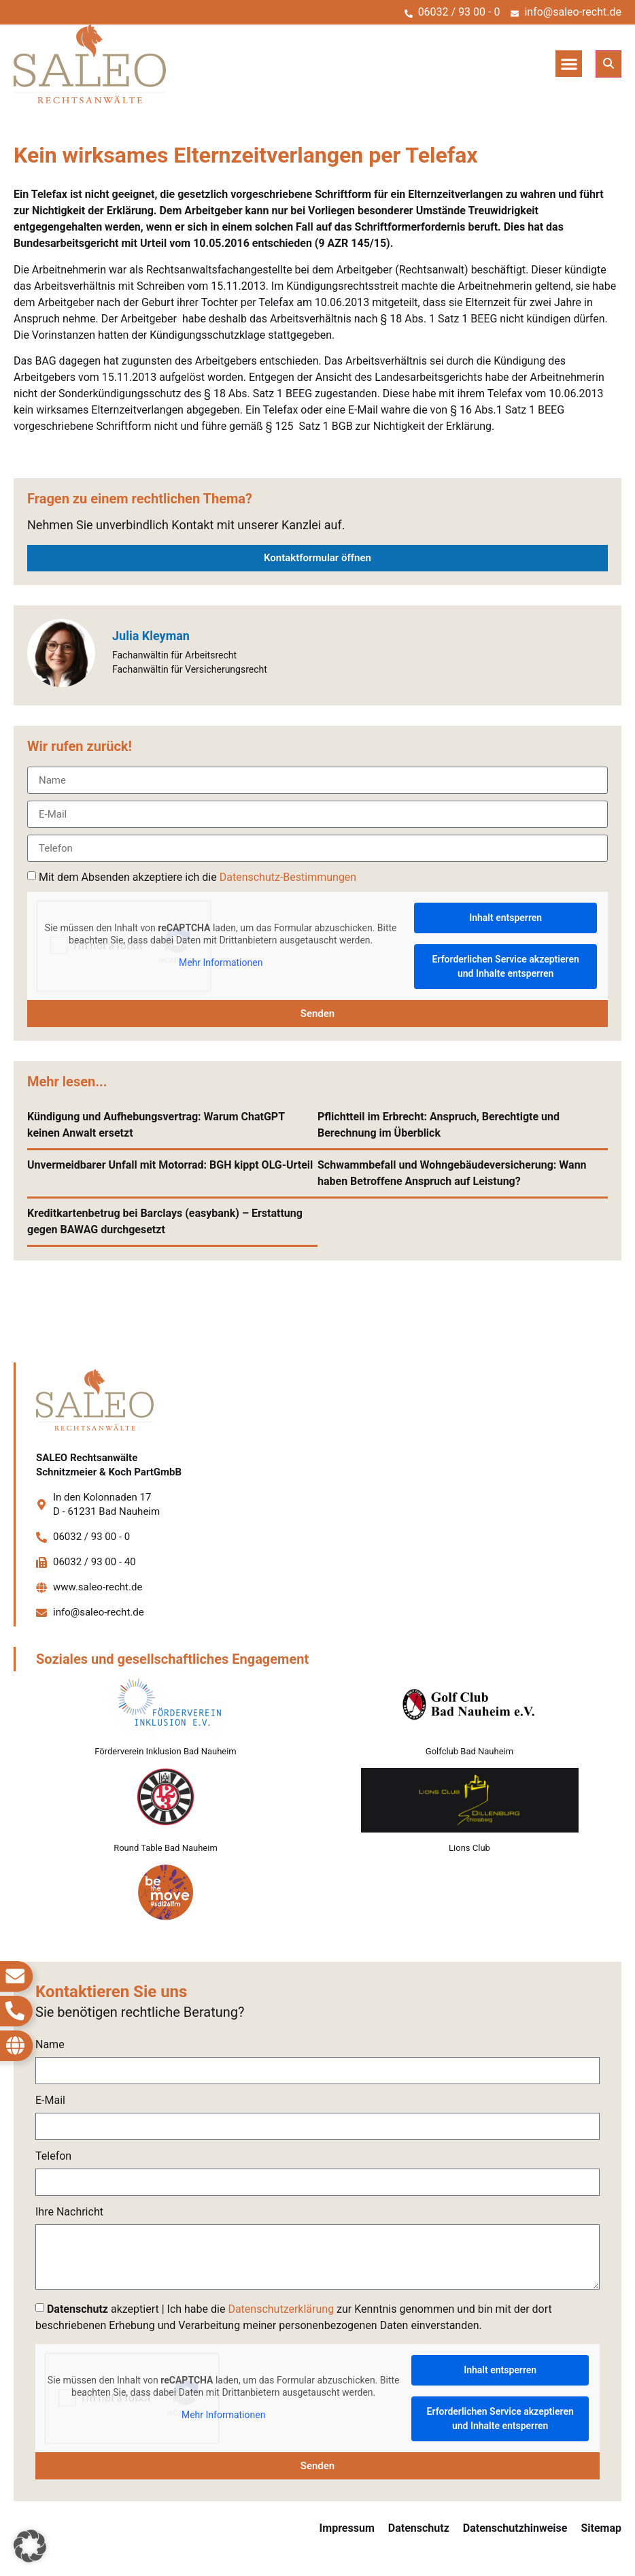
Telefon (53, 2156)
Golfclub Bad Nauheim (469, 1751)
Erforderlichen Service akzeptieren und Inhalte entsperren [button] (505, 966)
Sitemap (601, 2528)
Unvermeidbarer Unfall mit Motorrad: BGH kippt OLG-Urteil (170, 1164)
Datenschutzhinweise (515, 2528)
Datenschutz (418, 2528)
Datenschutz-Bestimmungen (288, 877)
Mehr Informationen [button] (220, 963)
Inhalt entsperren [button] (505, 917)
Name (50, 2045)
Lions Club (469, 1848)
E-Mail (50, 2101)
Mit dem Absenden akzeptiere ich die (197, 877)
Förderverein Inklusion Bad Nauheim (166, 1751)
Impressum (347, 2528)
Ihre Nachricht (69, 2212)
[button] (568, 63)
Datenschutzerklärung (281, 2309)
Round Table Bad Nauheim (166, 1848)
